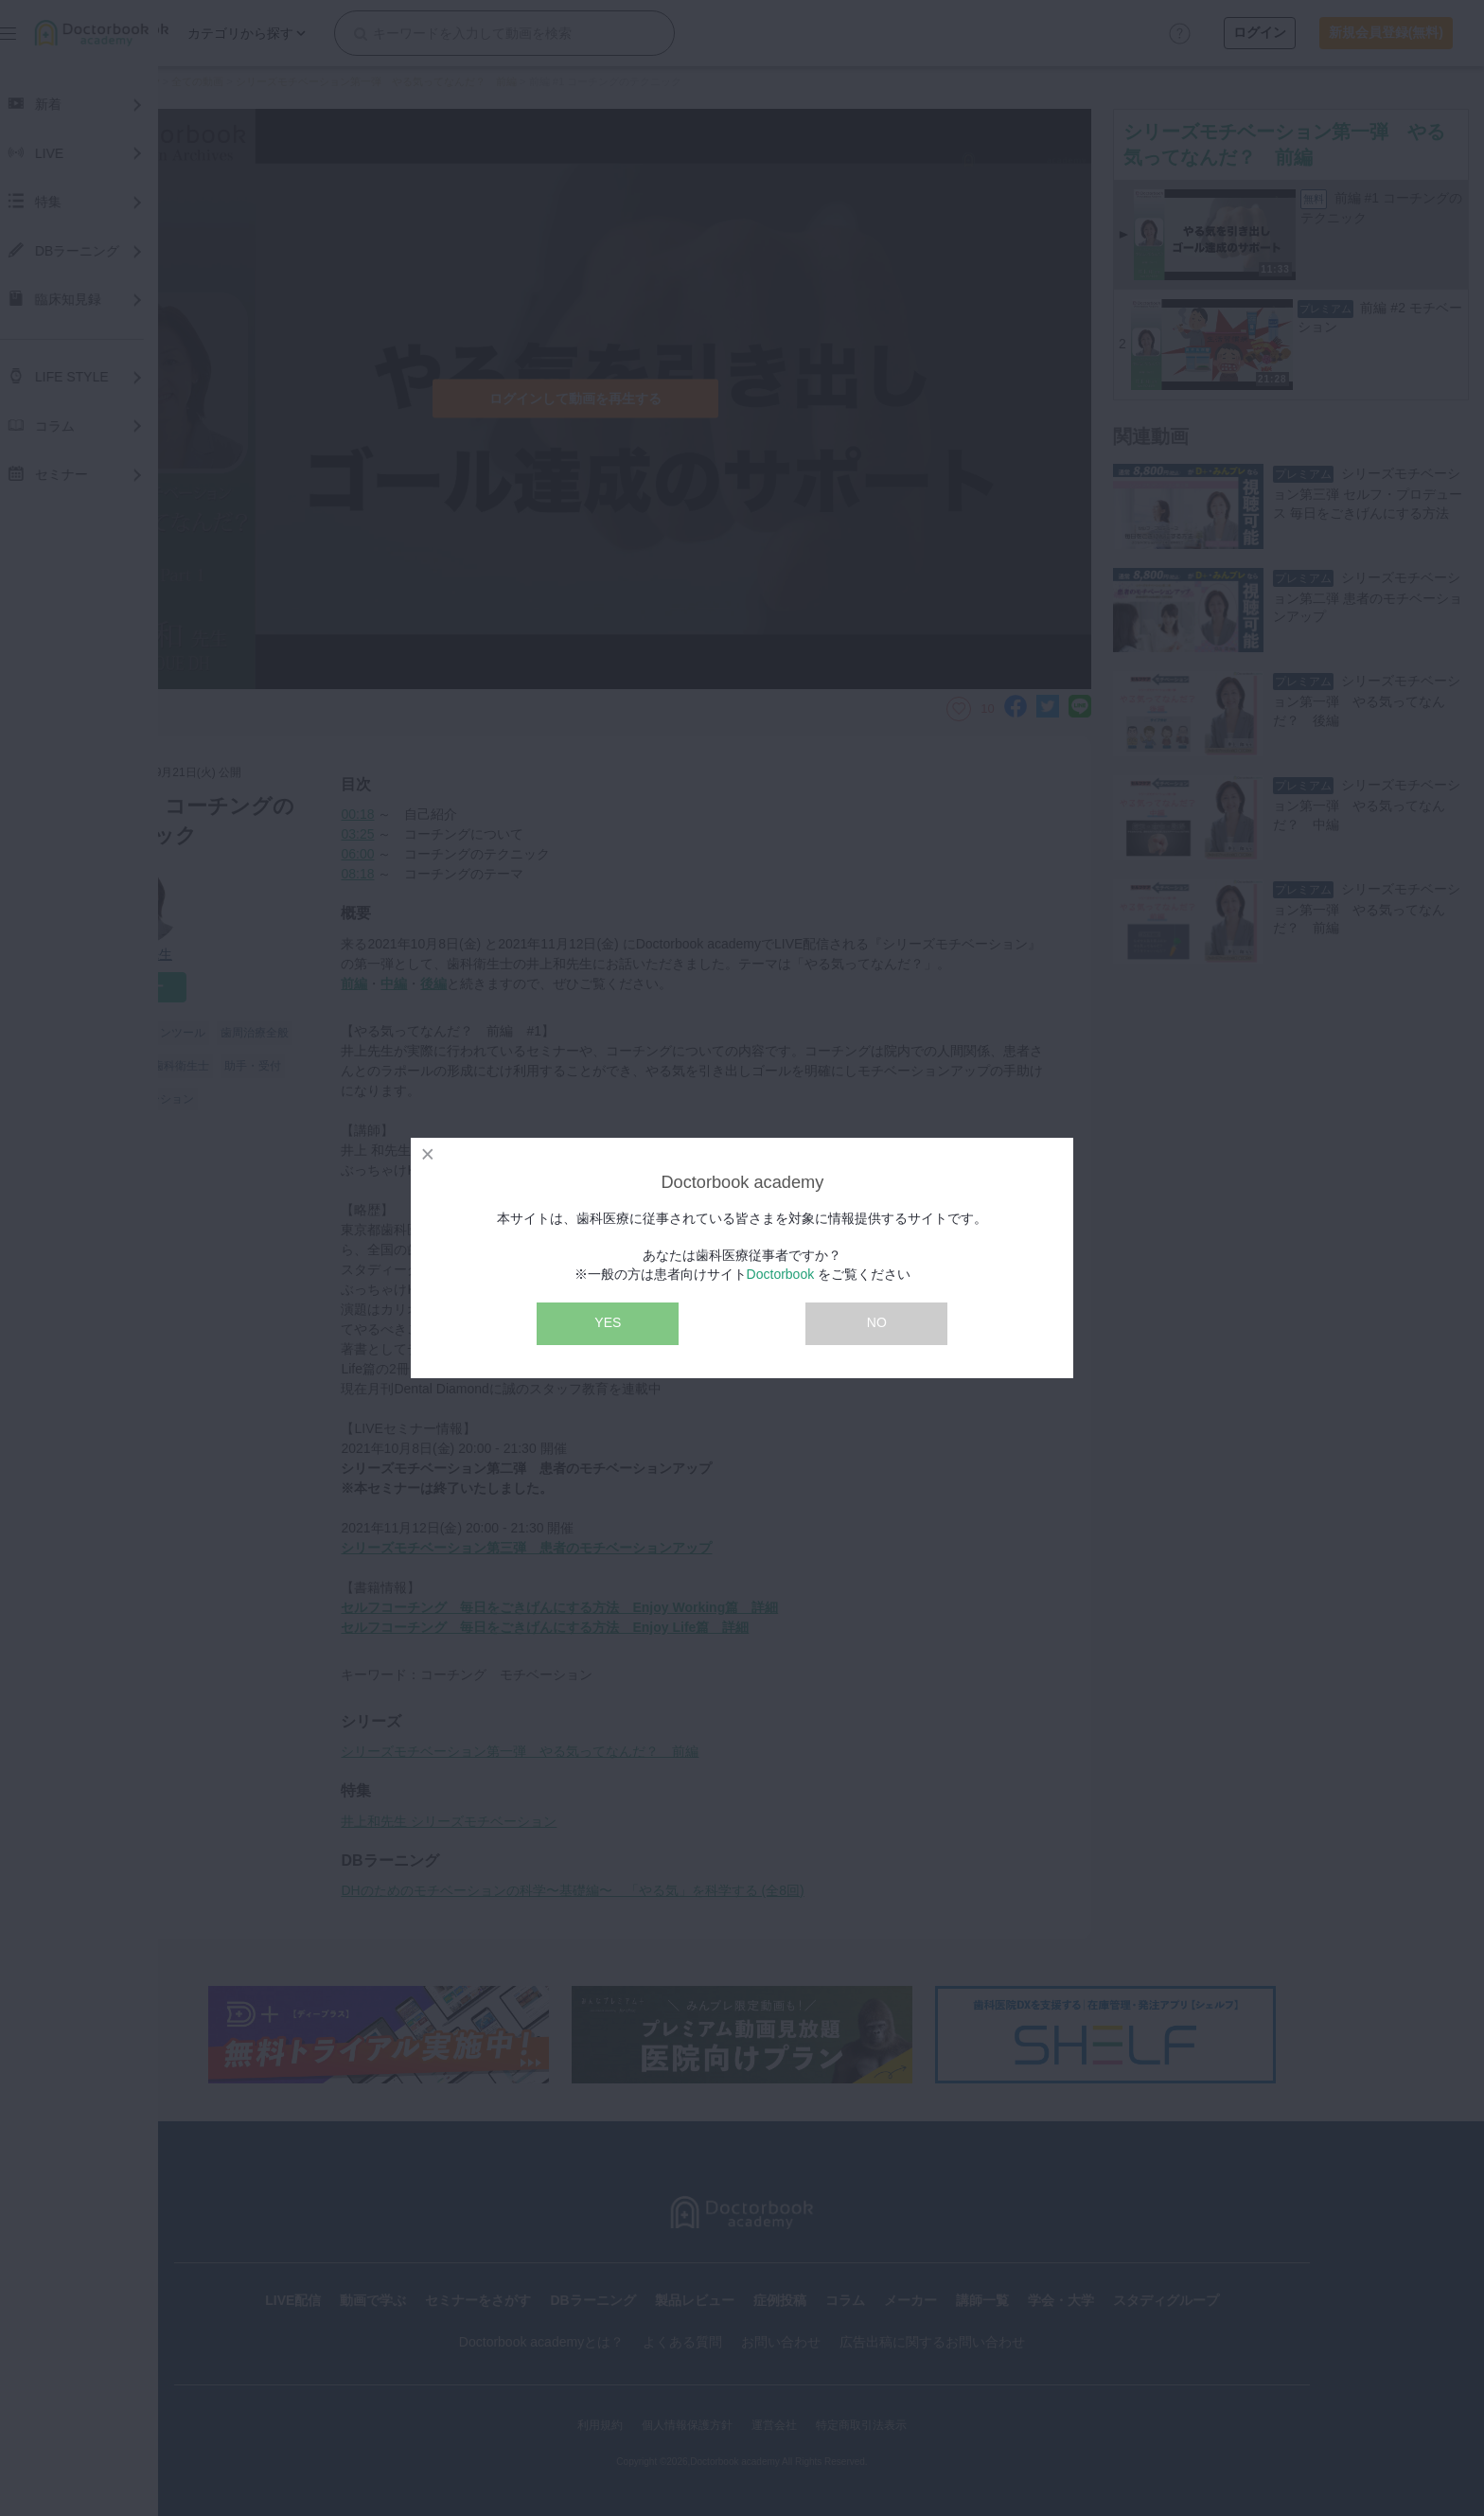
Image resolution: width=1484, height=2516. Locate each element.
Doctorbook (781, 1274)
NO (877, 1322)
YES (607, 1322)
